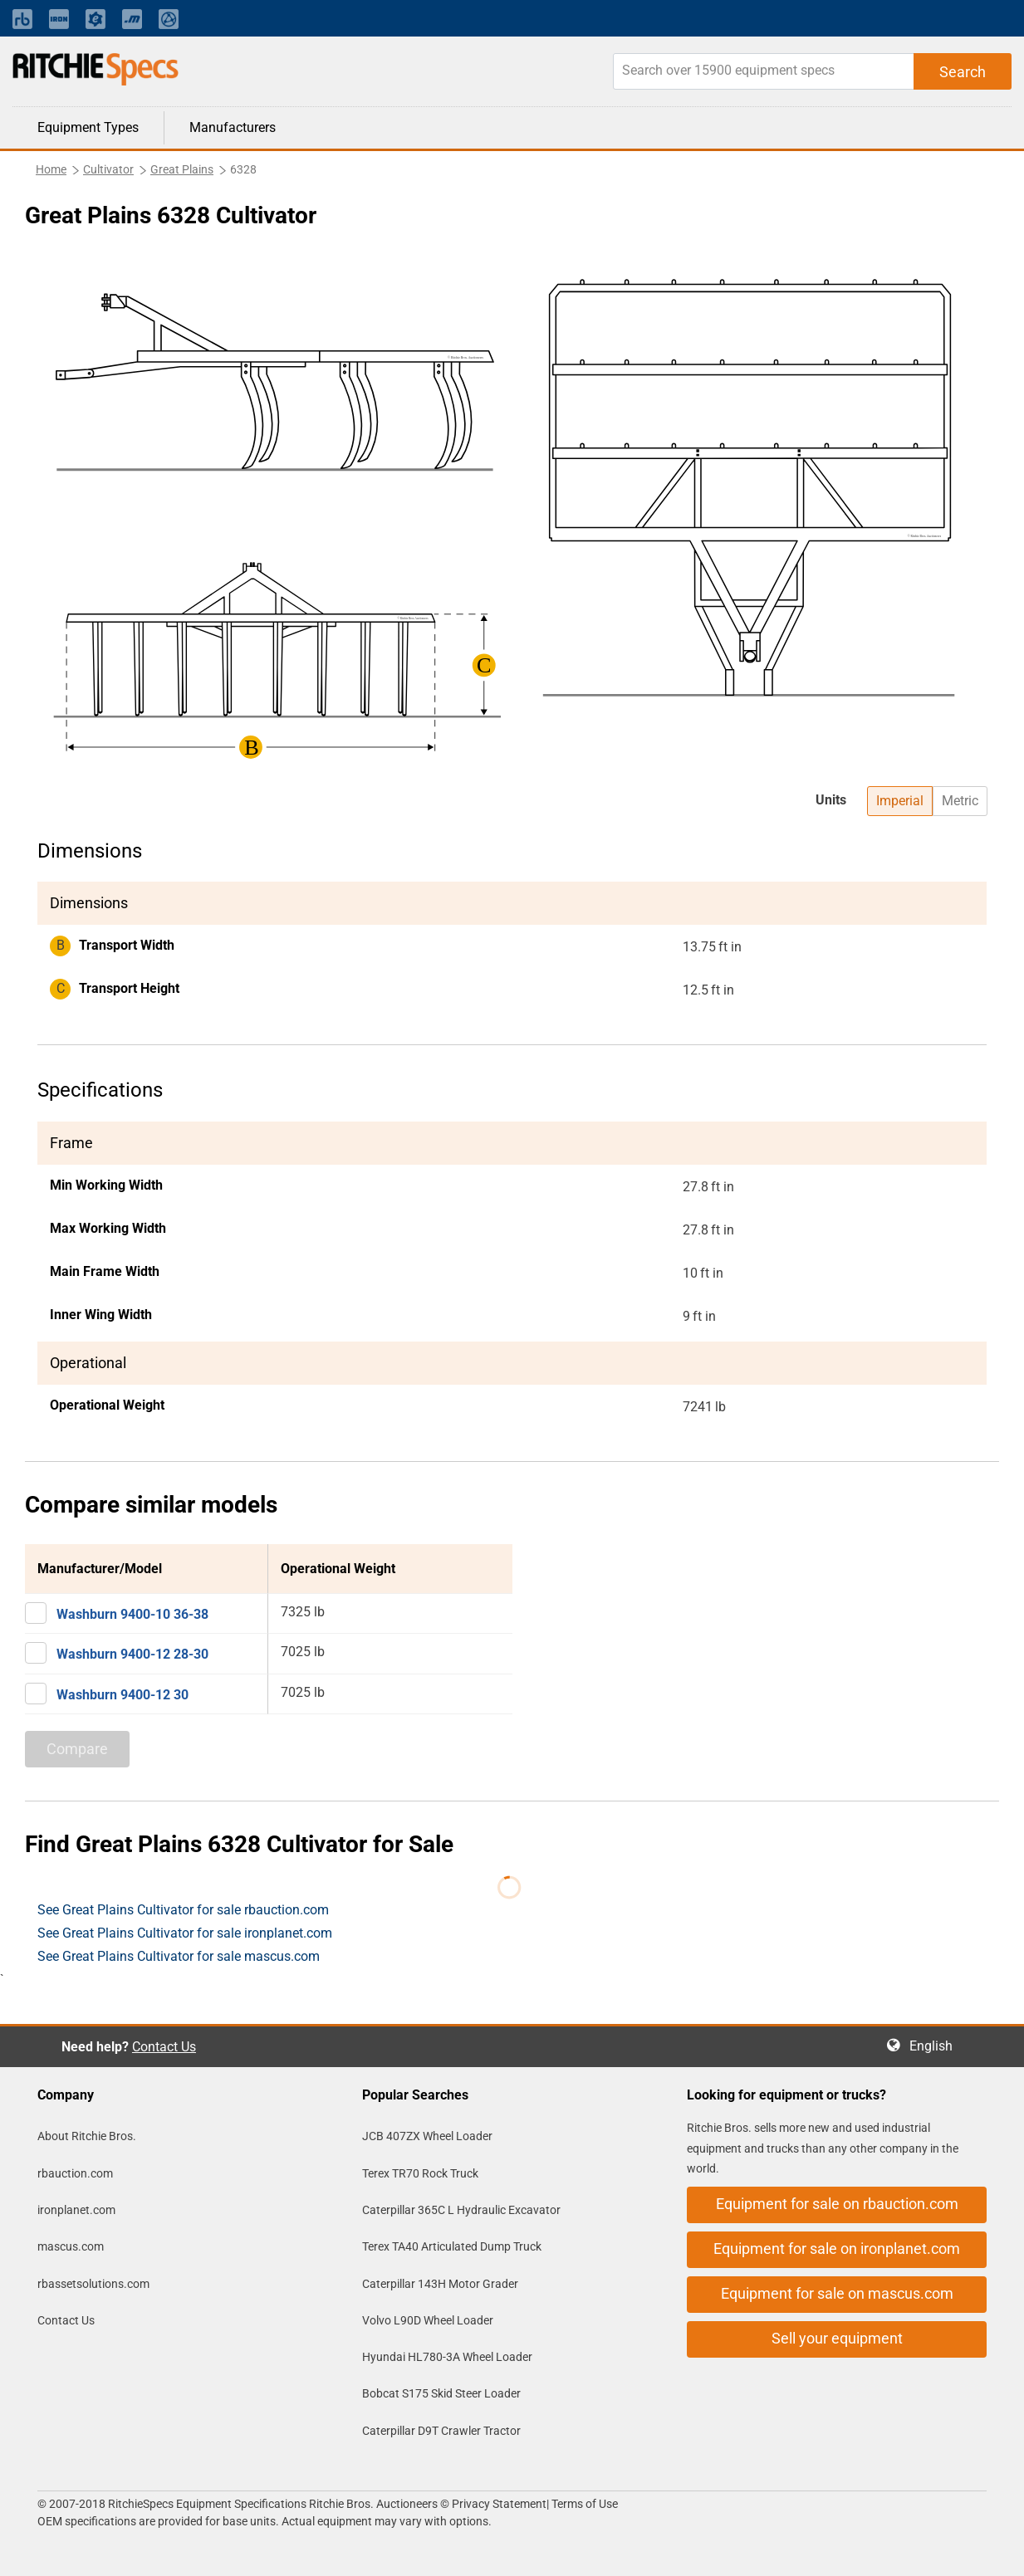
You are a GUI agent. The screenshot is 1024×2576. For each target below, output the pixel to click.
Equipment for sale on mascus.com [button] (837, 2293)
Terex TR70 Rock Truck (420, 2173)
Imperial (900, 801)
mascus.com (70, 2246)
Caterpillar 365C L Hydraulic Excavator (461, 2210)
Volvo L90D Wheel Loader (427, 2320)
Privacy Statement (499, 2503)
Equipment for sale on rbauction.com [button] (837, 2203)
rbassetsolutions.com (93, 2283)
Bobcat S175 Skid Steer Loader (441, 2393)
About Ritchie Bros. (86, 2136)
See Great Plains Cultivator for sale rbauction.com (183, 1910)
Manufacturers (232, 127)
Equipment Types (88, 127)
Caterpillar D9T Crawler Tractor (441, 2430)
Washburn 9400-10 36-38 (132, 1614)
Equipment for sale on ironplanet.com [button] (836, 2248)
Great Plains (181, 169)
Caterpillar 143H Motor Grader (440, 2283)
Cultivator (108, 169)
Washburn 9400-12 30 (122, 1695)
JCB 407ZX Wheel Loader (427, 2136)
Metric (960, 801)
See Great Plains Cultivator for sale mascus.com (178, 1956)
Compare (77, 1748)
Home (51, 169)
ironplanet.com (76, 2210)
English (936, 2046)
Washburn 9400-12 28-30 (132, 1654)
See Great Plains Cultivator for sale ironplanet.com (184, 1933)
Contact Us (164, 2047)
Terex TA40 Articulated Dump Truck (451, 2246)
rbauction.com (75, 2173)
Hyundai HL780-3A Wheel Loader (447, 2356)
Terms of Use (583, 2503)
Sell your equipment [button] (837, 2338)
